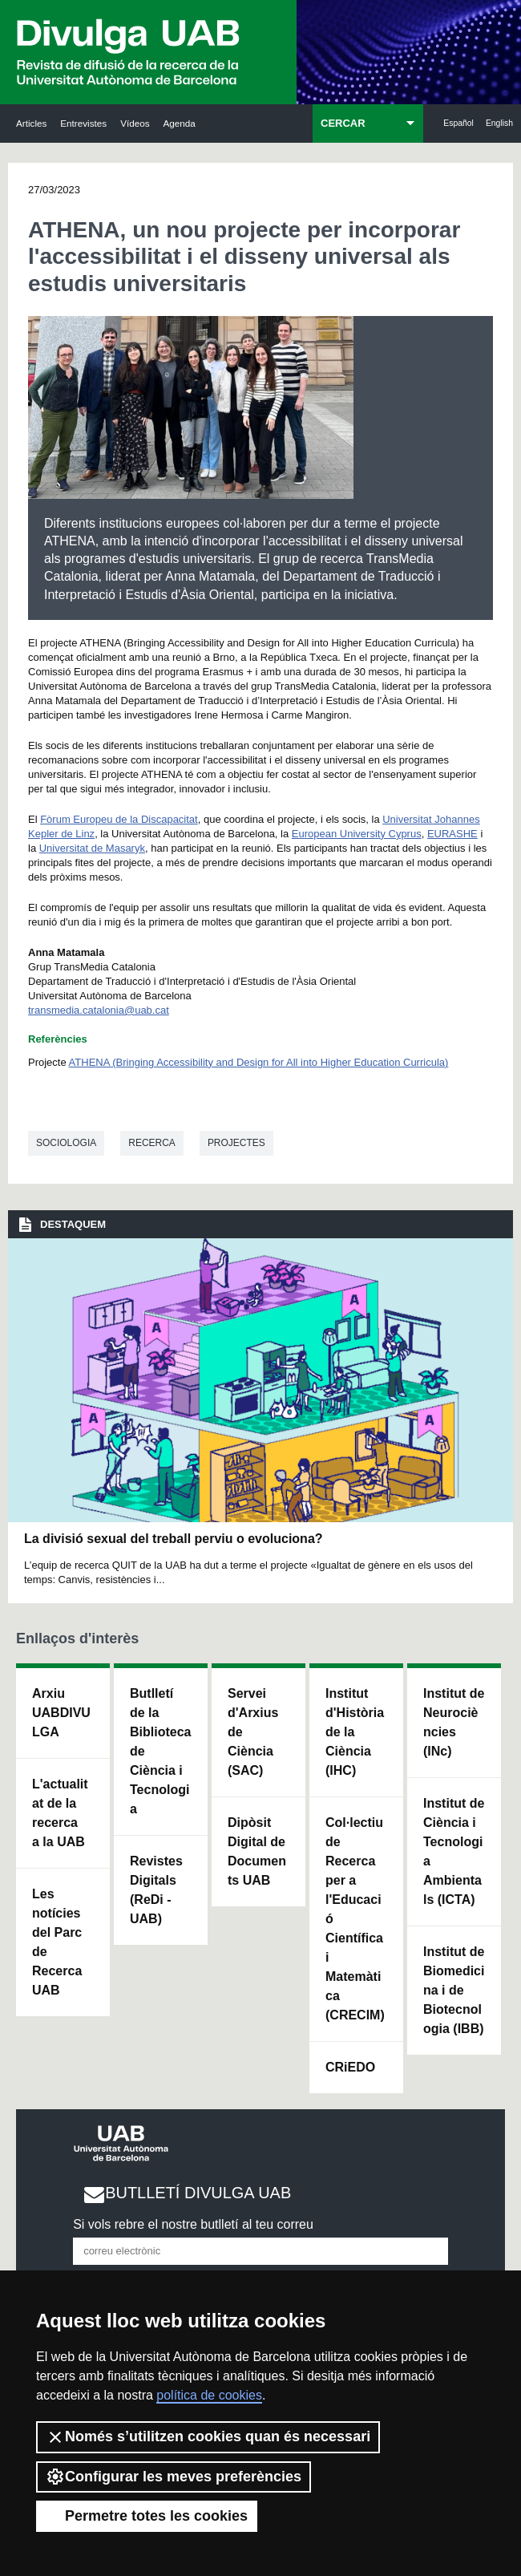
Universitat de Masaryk (92, 848)
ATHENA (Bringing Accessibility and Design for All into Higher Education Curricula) (259, 1062)
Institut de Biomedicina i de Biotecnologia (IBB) (453, 1990)
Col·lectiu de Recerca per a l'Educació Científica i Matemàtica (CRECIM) (355, 1919)
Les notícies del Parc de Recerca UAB (57, 1942)
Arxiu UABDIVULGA (61, 1713)
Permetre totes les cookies (147, 2515)
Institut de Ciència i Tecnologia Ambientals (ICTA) (453, 1851)
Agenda (180, 123)
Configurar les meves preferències (173, 2476)
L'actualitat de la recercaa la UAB (60, 1813)
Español (458, 123)
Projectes (236, 1142)
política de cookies (209, 2395)
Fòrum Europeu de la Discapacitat (119, 819)
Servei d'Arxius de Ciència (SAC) (253, 1732)
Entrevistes (83, 123)
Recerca (152, 1142)
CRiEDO (350, 2067)
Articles (31, 123)
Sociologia (66, 1142)
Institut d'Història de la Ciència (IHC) (354, 1732)
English (499, 123)
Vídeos (134, 123)
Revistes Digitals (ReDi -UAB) (156, 1890)
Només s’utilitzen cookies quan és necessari (208, 2437)
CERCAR (343, 123)
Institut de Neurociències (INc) (453, 1722)
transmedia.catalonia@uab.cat (98, 1010)
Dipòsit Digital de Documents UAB (257, 1851)
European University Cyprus (357, 834)
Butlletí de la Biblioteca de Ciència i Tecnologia (160, 1751)
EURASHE (452, 834)
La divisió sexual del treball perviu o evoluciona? (173, 1538)
